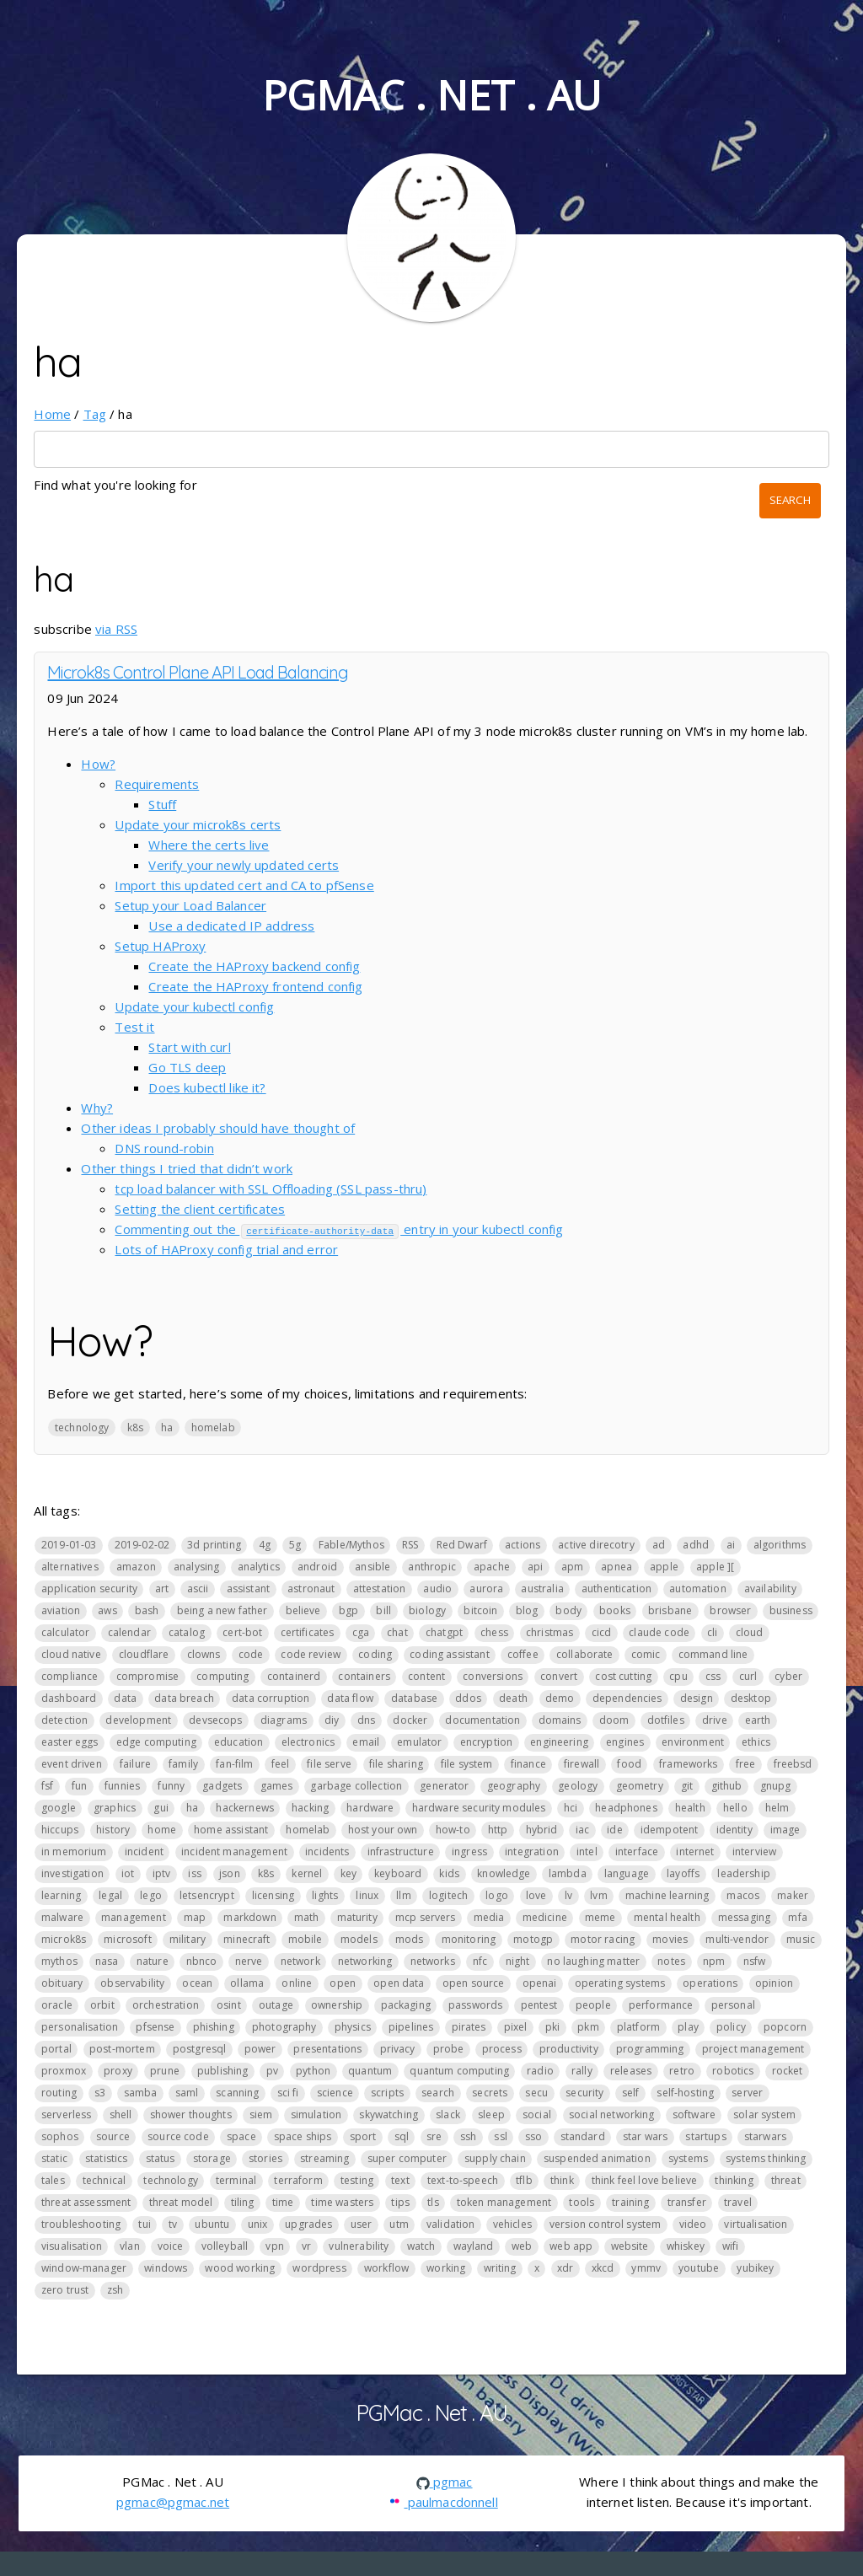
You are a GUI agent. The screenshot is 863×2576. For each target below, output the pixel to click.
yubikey (755, 2268)
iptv (162, 1873)
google (58, 1808)
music (800, 1939)
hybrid (542, 1829)
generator (444, 1786)
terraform (298, 2180)
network (300, 1961)
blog (527, 1610)
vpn (274, 2246)
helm (777, 1808)
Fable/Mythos (351, 1545)
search (437, 2092)
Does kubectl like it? (206, 1087)
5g (295, 1545)
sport (363, 2136)
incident (144, 1851)
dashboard (68, 1698)
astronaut (311, 1588)
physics (353, 2027)
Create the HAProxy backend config (254, 966)
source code (178, 2136)
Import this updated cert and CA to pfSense (244, 885)
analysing (196, 1566)
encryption (486, 1742)
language (626, 1873)
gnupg (775, 1786)
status (160, 2158)
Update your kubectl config (194, 1006)
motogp (533, 1939)
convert (558, 1676)
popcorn (785, 2027)
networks (432, 1961)
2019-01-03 (69, 1545)
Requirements (157, 783)
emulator (419, 1742)
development (138, 1720)
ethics (756, 1742)
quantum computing (459, 2070)
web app (570, 2246)
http (498, 1829)
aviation (60, 1610)
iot (127, 1873)
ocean (197, 1983)
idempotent (670, 1829)
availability (770, 1588)
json (229, 1873)
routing (59, 2092)
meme (600, 1917)
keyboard (397, 1873)
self (631, 2092)
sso (533, 2136)
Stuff (162, 804)
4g (265, 1545)
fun (79, 1786)
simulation (316, 2114)
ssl (500, 2136)
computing (222, 1676)
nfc (480, 1961)
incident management (234, 1851)
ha (167, 1426)
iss (194, 1873)
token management (504, 2202)
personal (733, 2005)
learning (61, 1895)
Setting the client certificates (200, 1208)
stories (265, 2158)
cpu (678, 1676)
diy (331, 1720)
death (513, 1698)
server (747, 2092)
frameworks (688, 1764)
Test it (134, 1026)
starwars (765, 2136)
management (133, 1917)
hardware (370, 1808)
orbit (102, 2005)
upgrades (308, 2224)
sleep (491, 2114)
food (629, 1764)
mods (409, 1939)
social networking (612, 2114)
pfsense (155, 2027)
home (161, 1829)
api (535, 1566)
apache (492, 1566)
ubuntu (212, 2224)
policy (731, 2027)
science (335, 2092)
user (362, 2224)
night (518, 1961)
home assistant (231, 1829)
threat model (181, 2202)
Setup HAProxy (160, 945)
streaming (324, 2158)
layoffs (683, 1873)
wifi (730, 2246)
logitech (448, 1895)
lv (568, 1895)
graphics (115, 1808)
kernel (307, 1873)
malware (62, 1917)
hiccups (59, 1829)
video (693, 2224)
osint (229, 2005)
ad (658, 1545)
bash (147, 1610)
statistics (106, 2158)
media (489, 1917)
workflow (386, 2268)
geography (513, 1786)
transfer (686, 2202)
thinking (734, 2180)
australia (542, 1588)
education (238, 1742)
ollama (247, 1983)
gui (160, 1808)
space (241, 2136)
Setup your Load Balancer (190, 905)
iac (582, 1829)
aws (107, 1610)
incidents (327, 1851)
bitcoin (480, 1610)
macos (742, 1895)
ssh (468, 2136)
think (562, 2180)
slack (448, 2114)
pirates (469, 2027)
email (365, 1742)
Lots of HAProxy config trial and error (226, 1249)
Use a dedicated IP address (231, 925)
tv (173, 2224)
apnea (616, 1566)
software (694, 2114)
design (696, 1698)
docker (410, 1720)
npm (714, 1961)
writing (500, 2268)
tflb (524, 2180)
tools (581, 2202)
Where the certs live (208, 844)
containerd (294, 1676)
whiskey (686, 2246)
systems (688, 2158)
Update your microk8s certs (198, 824)
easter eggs (70, 1742)
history (113, 1829)
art (162, 1588)
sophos (59, 2136)
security (584, 2092)
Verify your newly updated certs (243, 864)
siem (261, 2114)
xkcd (603, 2268)
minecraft (246, 1939)
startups (705, 2136)
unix (258, 2224)
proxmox (63, 2070)
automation (697, 1588)
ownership (336, 2005)
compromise (148, 1676)
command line (713, 1654)
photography (284, 2027)
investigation (72, 1873)
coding (375, 1654)
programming (650, 2049)
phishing (213, 2027)
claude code (659, 1632)
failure (135, 1764)
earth (758, 1720)
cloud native (71, 1654)
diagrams (283, 1720)
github (726, 1786)
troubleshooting (81, 2224)
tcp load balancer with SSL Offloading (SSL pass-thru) (270, 1188)
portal (56, 2049)
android (317, 1566)
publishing (223, 2070)
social (537, 2114)
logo (496, 1895)
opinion (774, 1983)
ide (614, 1829)
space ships (303, 2136)
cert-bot (242, 1632)
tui (144, 2224)
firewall (581, 1764)
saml (187, 2092)
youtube (698, 2268)
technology (82, 1426)
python (313, 2070)
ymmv (646, 2268)
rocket (787, 2070)
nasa (107, 1961)
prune (165, 2070)
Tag (94, 413)
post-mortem (122, 2049)
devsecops (215, 1720)
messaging (744, 1917)
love (536, 1895)
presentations (327, 2049)
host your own (383, 1829)
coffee (523, 1654)
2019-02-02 (142, 1545)
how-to (453, 1829)
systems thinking (766, 2158)
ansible (372, 1566)
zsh (115, 2290)
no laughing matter (593, 1961)
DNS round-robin (164, 1148)
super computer (407, 2158)
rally (581, 2070)
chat (397, 1632)
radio (540, 2070)
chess (494, 1632)
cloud (750, 1632)
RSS (410, 1545)
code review (310, 1654)
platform (638, 2027)
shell (121, 2114)
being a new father (222, 1610)
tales (53, 2180)
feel (280, 1764)
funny (171, 1786)
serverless (66, 2114)
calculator (65, 1632)
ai (730, 1545)
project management (753, 2049)
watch (421, 2246)
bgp (348, 1610)
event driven (71, 1764)
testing (356, 2180)
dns (366, 1720)
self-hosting (685, 2092)
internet (695, 1851)
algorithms (780, 1545)
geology (578, 1786)
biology (427, 1610)
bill (383, 1610)
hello (735, 1808)
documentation (482, 1720)
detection (64, 1720)
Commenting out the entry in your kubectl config (339, 1229)
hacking (310, 1808)
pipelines (411, 2027)
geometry (639, 1786)
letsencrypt (207, 1895)
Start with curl (189, 1046)
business (790, 1610)
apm (572, 1566)
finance (528, 1764)
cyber (788, 1676)
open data (398, 1983)
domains (560, 1720)
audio (437, 1588)
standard (582, 2136)
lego (151, 1895)
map (195, 1917)
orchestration (165, 2005)
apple (664, 1566)
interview (754, 1851)
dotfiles (665, 1720)
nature (153, 1961)
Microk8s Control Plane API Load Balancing (197, 672)
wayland (473, 2246)
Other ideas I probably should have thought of (218, 1127)
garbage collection (356, 1786)
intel (587, 1851)
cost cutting (623, 1676)
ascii (198, 1588)
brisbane (670, 1610)
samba (141, 2092)
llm (403, 1895)
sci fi (288, 2092)
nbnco (201, 1961)
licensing (273, 1895)
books (614, 1610)
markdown (249, 1917)
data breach (184, 1698)
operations (710, 1983)
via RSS (116, 628)
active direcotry (596, 1545)
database (414, 1698)
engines (625, 1742)
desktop (751, 1698)
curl (748, 1676)
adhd (696, 1545)
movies (670, 1939)
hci (570, 1808)
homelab (213, 1426)
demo (560, 1698)
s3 (99, 2092)
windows (165, 2268)
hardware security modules (479, 1808)
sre (434, 2136)
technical (104, 2180)
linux (367, 1895)
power (260, 2049)
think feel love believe (644, 2180)
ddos (468, 1698)
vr (306, 2246)
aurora (486, 1588)
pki (552, 2027)
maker (792, 1895)
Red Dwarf (462, 1545)
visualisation (71, 2246)
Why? (97, 1107)
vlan (130, 2246)
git (687, 1786)
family (183, 1764)
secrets (489, 2092)
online (296, 1983)
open (343, 1983)
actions (522, 1545)
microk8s (63, 1939)
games (276, 1786)
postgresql (200, 2049)
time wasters (342, 2202)
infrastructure (400, 1851)
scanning (237, 2092)
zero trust (65, 2290)
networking (365, 1961)
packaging (406, 2005)
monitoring (469, 1939)
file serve (329, 1764)
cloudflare (144, 1654)
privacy (397, 2049)
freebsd (793, 1764)
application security (89, 1588)
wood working (240, 2268)
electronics (308, 1742)
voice (171, 2246)
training (630, 2202)
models (359, 1939)
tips (400, 2202)
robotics (732, 2070)
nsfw (754, 1961)
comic (646, 1654)
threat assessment (86, 2202)
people (593, 2005)
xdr (565, 2268)
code (251, 1654)
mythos (59, 1961)
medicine (545, 1917)
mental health (667, 1917)
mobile (305, 1939)
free (746, 1764)
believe (303, 1610)
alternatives (70, 1566)
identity (734, 1829)
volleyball (225, 2246)
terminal (236, 2180)
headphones (626, 1808)
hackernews (245, 1808)
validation (450, 2224)
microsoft (127, 1939)
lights (325, 1895)
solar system (764, 2114)
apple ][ (715, 1566)
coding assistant (449, 1654)
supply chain (495, 2158)
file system (467, 1764)
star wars (645, 2136)
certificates (308, 1632)
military (187, 1939)
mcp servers (425, 1917)
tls (432, 2202)
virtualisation (755, 2224)
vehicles (512, 2224)
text (400, 2180)
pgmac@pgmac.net (172, 2501)
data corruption (270, 1698)
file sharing (396, 1764)
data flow (350, 1698)
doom (614, 1720)
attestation (379, 1588)
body (568, 1610)
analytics (259, 1566)
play (688, 2027)
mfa (797, 1917)
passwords (475, 2005)
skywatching (388, 2114)
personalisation (79, 2027)
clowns (204, 1654)
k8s (135, 1426)
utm (398, 2224)
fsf (47, 1786)
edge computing (156, 1742)
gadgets (222, 1786)
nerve (249, 1961)
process (502, 2049)
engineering (559, 1742)
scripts (387, 2092)
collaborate (585, 1654)
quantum (370, 2070)
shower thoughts (191, 2114)
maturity (357, 1917)
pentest (539, 2005)
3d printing (214, 1545)
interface (636, 1851)
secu (536, 2092)
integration (532, 1851)
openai (540, 1983)
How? (98, 763)
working (445, 2268)
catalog (187, 1632)
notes (671, 1961)
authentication (616, 1588)
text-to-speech (462, 2180)
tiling (243, 2202)
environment (693, 1742)
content (426, 1676)
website (630, 2246)
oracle (56, 2005)
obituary (62, 1983)
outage (276, 2005)
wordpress (319, 2268)
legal (110, 1895)
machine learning (667, 1895)
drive (714, 1720)
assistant (248, 1588)
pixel (516, 2027)
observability (132, 1983)
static (54, 2158)
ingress (469, 1851)
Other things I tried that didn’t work (186, 1168)
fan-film (234, 1764)
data (125, 1698)
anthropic (431, 1566)
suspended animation (597, 2158)
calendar (129, 1632)
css (713, 1676)
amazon (136, 1566)
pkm (587, 2027)
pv (272, 2070)
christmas (549, 1632)
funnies (122, 1786)
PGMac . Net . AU (431, 94)
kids (449, 1873)
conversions (493, 1676)
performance (661, 2005)
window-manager (83, 2268)
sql (401, 2136)
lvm (598, 1895)
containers (364, 1676)
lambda (568, 1873)
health (690, 1808)
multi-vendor (737, 1939)
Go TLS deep (187, 1067)
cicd (602, 1632)
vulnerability (359, 2246)
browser (730, 1610)
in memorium (74, 1851)
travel (738, 2202)
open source (473, 1983)
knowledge (503, 1873)
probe (448, 2049)
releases (630, 2070)
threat (786, 2180)
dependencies (627, 1698)
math (306, 1917)
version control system (605, 2224)
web (522, 2246)
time (283, 2202)
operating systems (620, 1983)
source (113, 2136)
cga (360, 1632)
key (348, 1873)
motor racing (603, 1939)
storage (212, 2158)
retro (681, 2070)
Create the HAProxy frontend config (255, 986)
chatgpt (444, 1632)
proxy (118, 2070)
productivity (568, 2049)
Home (52, 413)
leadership (743, 1873)
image (785, 1829)
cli (712, 1632)
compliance (70, 1676)
